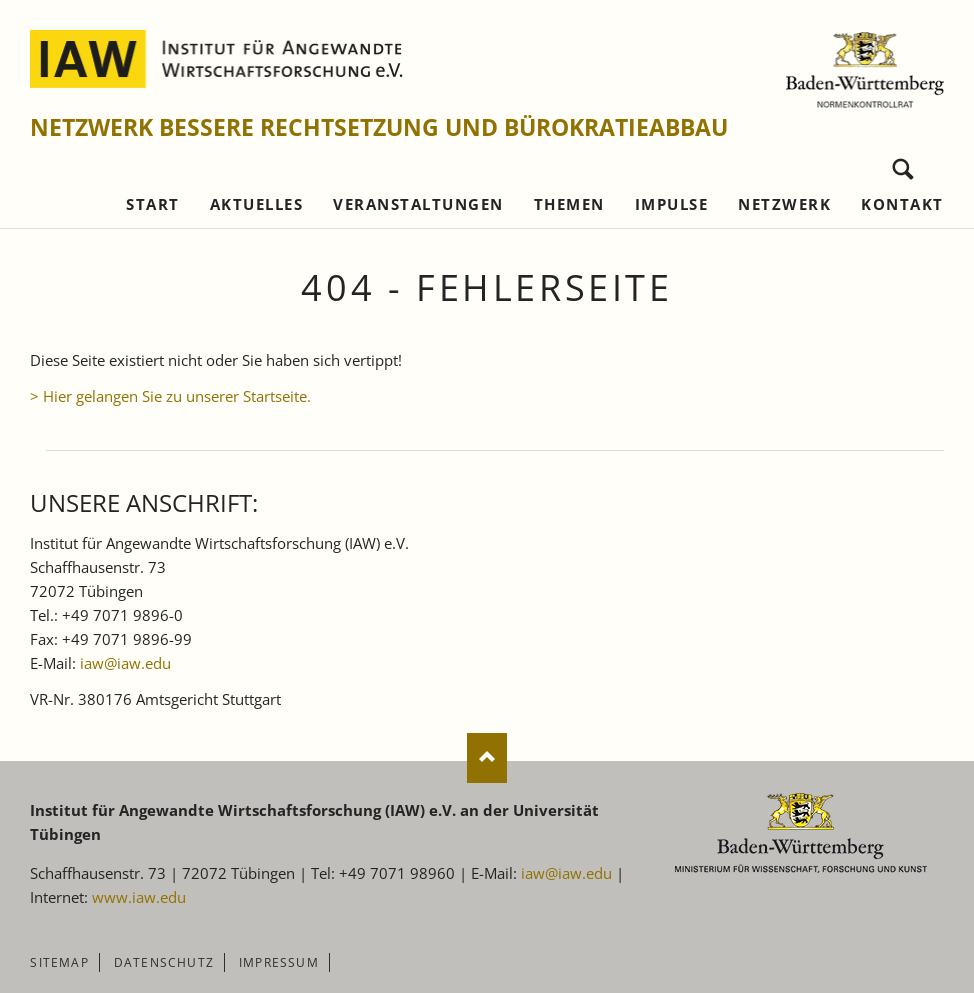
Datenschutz (164, 962)
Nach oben (487, 758)
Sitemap (59, 962)
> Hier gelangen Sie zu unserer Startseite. (170, 396)
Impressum (279, 962)
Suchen (903, 164)
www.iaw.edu (139, 897)
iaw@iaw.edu (125, 663)
